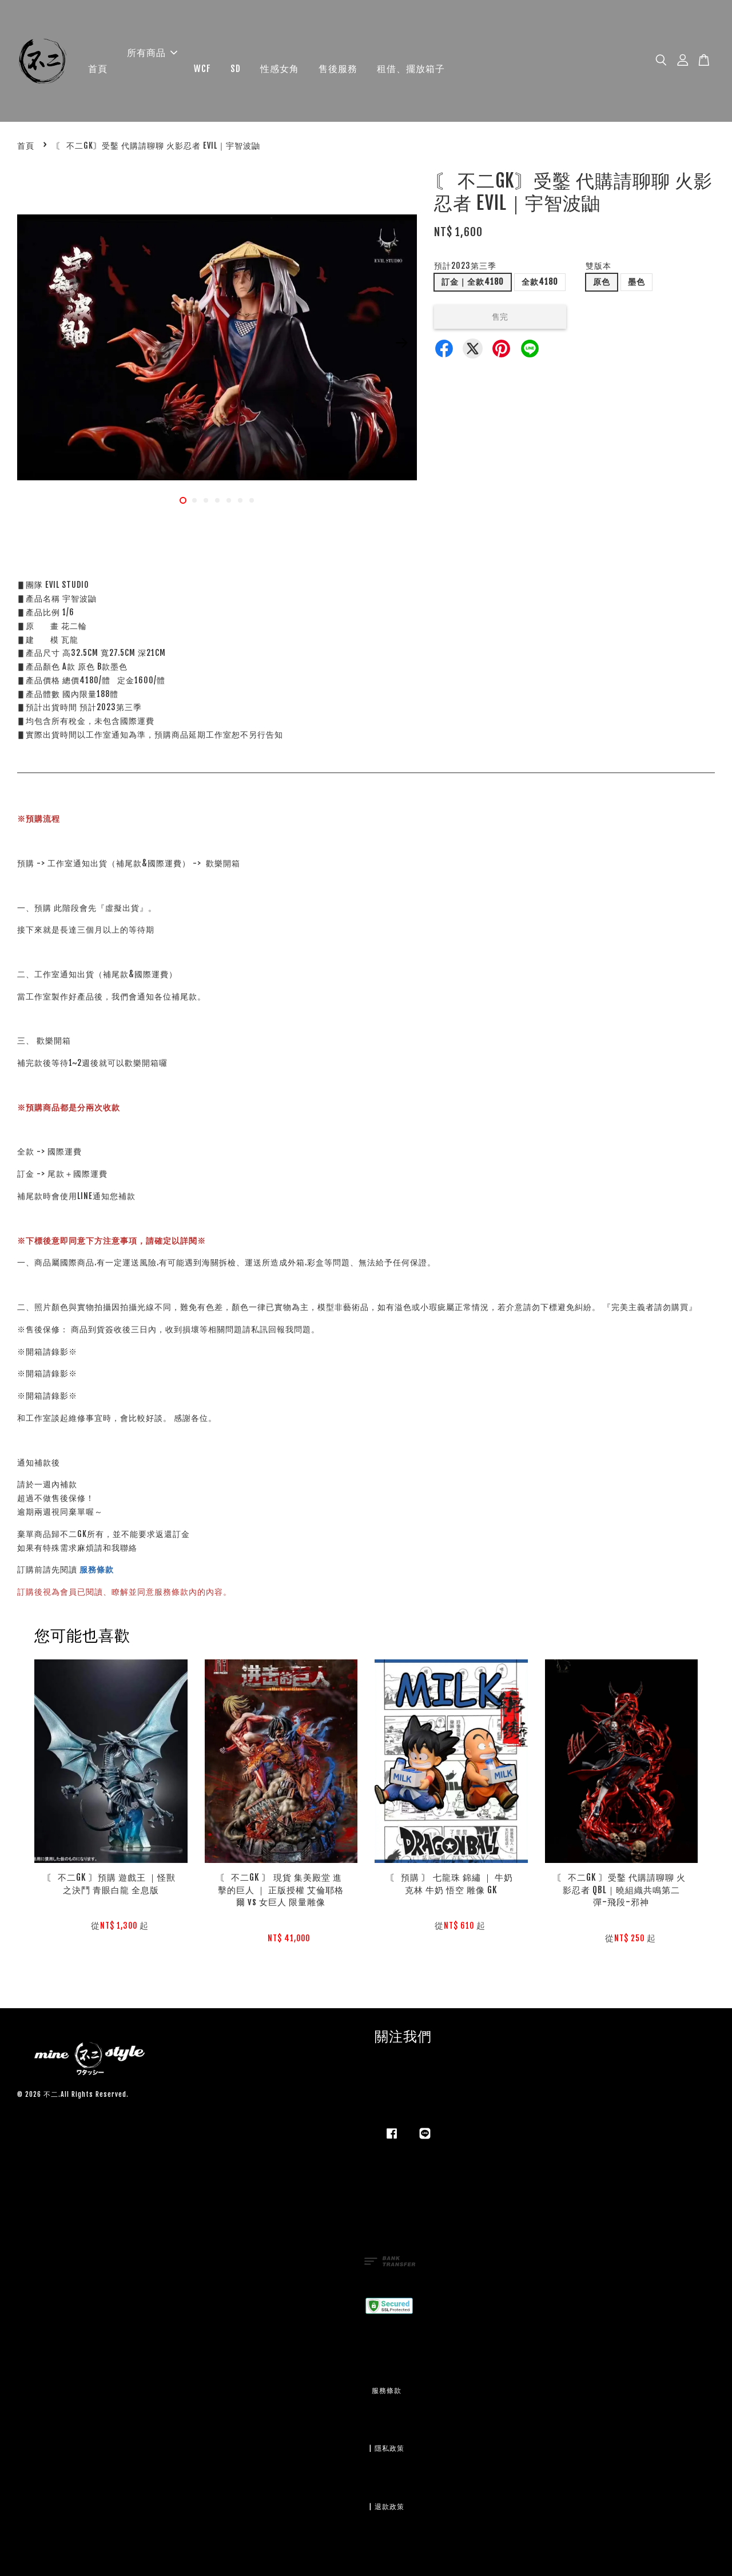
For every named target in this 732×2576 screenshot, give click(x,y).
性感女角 (279, 68)
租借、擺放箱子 (411, 68)
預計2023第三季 (465, 265)
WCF (202, 68)
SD (235, 68)
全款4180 (540, 281)
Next (401, 342)
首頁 (98, 68)
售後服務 (338, 68)
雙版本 (598, 265)
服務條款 (96, 1569)
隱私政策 (389, 2448)
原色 (601, 281)
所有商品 (152, 52)
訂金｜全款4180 (472, 281)
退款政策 (389, 2506)
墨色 (636, 281)
